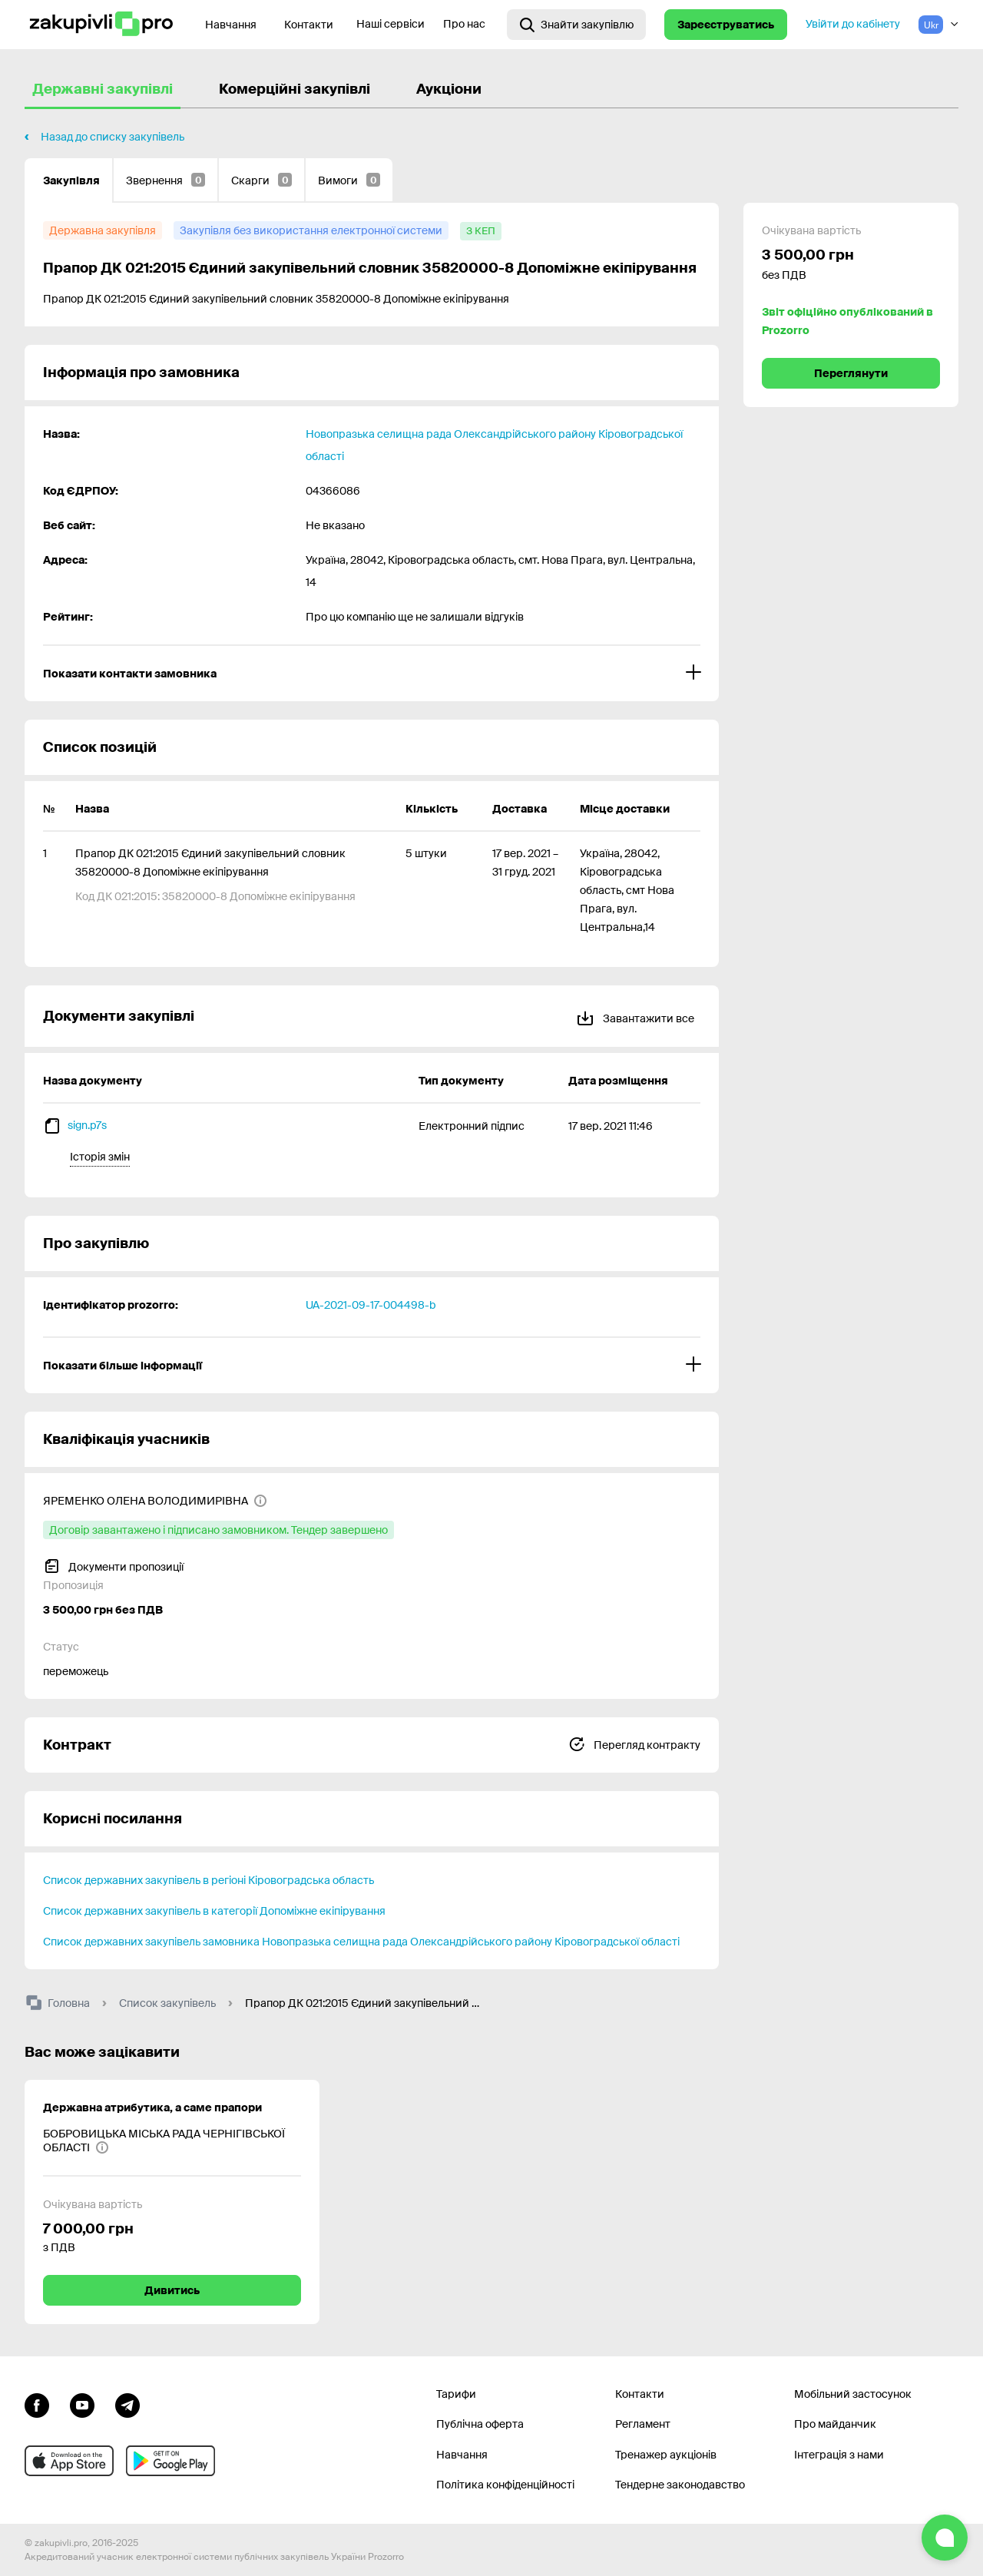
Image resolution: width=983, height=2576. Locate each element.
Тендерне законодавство (680, 2485)
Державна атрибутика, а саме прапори (152, 2107)
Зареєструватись (725, 24)
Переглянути (851, 373)
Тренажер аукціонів (666, 2455)
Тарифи (456, 2394)
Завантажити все (635, 1016)
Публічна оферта (480, 2424)
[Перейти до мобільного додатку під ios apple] (69, 2460)
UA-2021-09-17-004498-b (370, 1305)
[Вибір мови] (938, 24)
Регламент (642, 2424)
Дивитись (172, 2290)
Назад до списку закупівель (112, 137)
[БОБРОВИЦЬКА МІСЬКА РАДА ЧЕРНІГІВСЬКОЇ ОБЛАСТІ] (172, 2140)
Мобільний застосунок (853, 2394)
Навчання (462, 2455)
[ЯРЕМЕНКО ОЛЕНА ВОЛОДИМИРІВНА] (155, 1501)
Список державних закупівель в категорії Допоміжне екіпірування (214, 1911)
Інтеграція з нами (839, 2455)
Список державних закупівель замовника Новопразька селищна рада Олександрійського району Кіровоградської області (361, 1942)
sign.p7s (87, 1125)
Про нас (464, 24)
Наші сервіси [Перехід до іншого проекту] (390, 24)
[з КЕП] (480, 231)
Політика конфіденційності (505, 2485)
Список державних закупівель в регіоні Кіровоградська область (208, 1880)
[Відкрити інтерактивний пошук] (576, 24)
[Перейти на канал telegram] (127, 2404)
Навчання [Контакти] (231, 24)
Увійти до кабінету (853, 24)
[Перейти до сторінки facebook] (37, 2404)
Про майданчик (835, 2424)
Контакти (308, 24)
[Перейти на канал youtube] (82, 2404)
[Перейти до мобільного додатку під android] (170, 2460)
